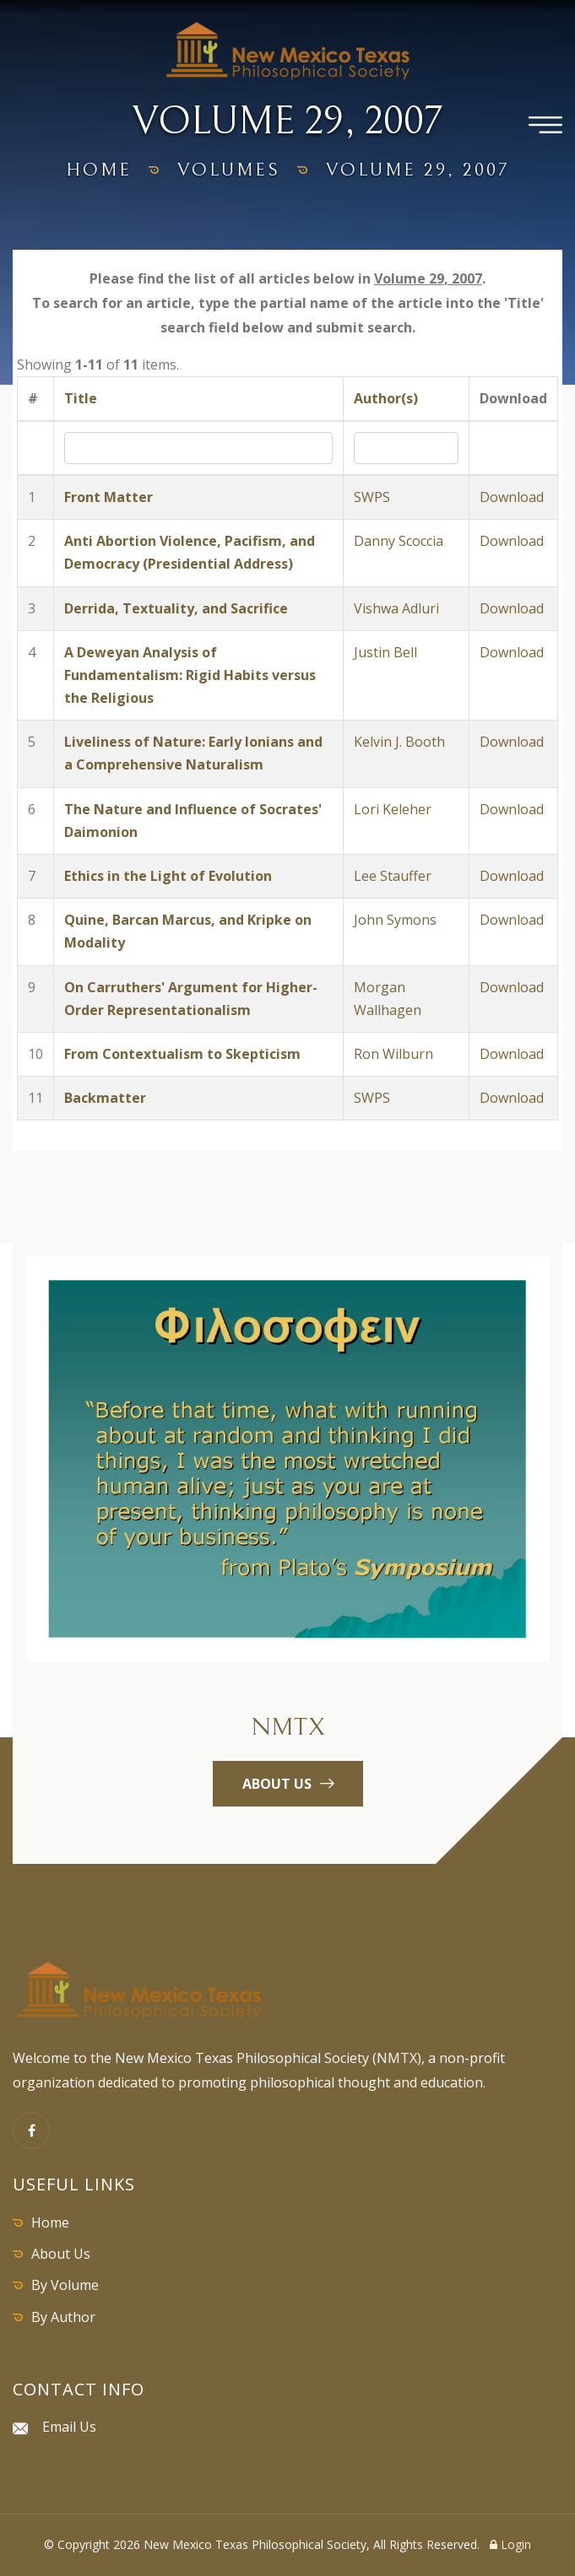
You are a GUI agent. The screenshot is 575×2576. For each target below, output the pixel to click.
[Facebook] (31, 2130)
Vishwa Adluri (396, 608)
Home (50, 2222)
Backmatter (105, 1097)
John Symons (395, 919)
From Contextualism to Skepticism (182, 1054)
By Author (63, 2317)
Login (510, 2544)
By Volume (65, 2285)
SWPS (372, 497)
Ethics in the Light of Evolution (168, 876)
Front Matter (108, 497)
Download (512, 497)
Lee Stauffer (392, 876)
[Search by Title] (198, 448)
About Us (60, 2253)
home (99, 170)
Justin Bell (385, 652)
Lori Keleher (392, 809)
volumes (228, 170)
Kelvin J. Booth (399, 741)
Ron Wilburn (393, 1054)
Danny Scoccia (398, 541)
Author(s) (386, 398)
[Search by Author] (406, 448)
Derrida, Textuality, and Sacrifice (176, 608)
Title (80, 398)
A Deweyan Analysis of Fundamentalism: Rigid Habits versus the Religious (190, 675)
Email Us (69, 2426)
